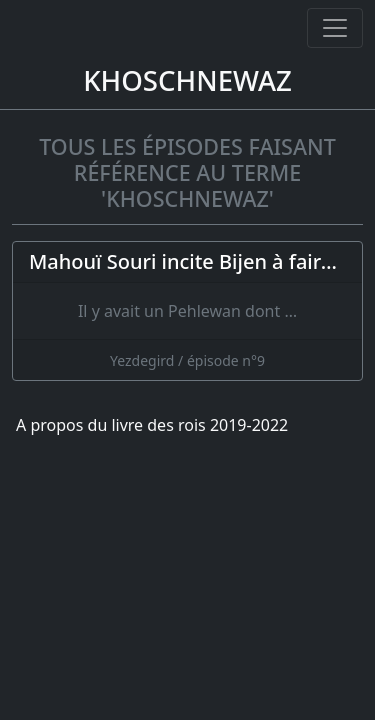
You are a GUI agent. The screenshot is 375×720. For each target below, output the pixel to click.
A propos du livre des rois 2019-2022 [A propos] (152, 425)
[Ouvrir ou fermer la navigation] (335, 28)
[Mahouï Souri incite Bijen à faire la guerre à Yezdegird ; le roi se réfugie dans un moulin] (187, 311)
